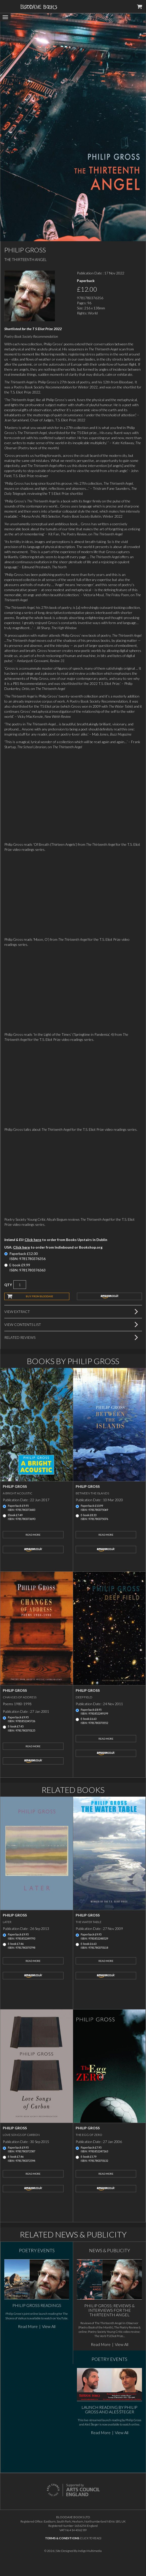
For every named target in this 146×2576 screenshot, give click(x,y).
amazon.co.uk (109, 1296)
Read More (33, 1534)
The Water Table (88, 1922)
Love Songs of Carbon (21, 2135)
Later (7, 1922)
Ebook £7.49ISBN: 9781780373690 (21, 1517)
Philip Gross (15, 1486)
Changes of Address (19, 1697)
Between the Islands (92, 1493)
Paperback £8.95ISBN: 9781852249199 (94, 1711)
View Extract (17, 1311)
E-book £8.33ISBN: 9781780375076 (94, 1517)
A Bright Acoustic (17, 1493)
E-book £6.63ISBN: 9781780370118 (94, 1945)
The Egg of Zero (89, 2135)
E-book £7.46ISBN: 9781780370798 (21, 1945)
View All (48, 2326)
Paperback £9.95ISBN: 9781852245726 (21, 1719)
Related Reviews (19, 1337)
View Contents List (22, 1324)
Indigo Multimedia (90, 2551)
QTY (8, 1285)
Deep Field (84, 1697)
